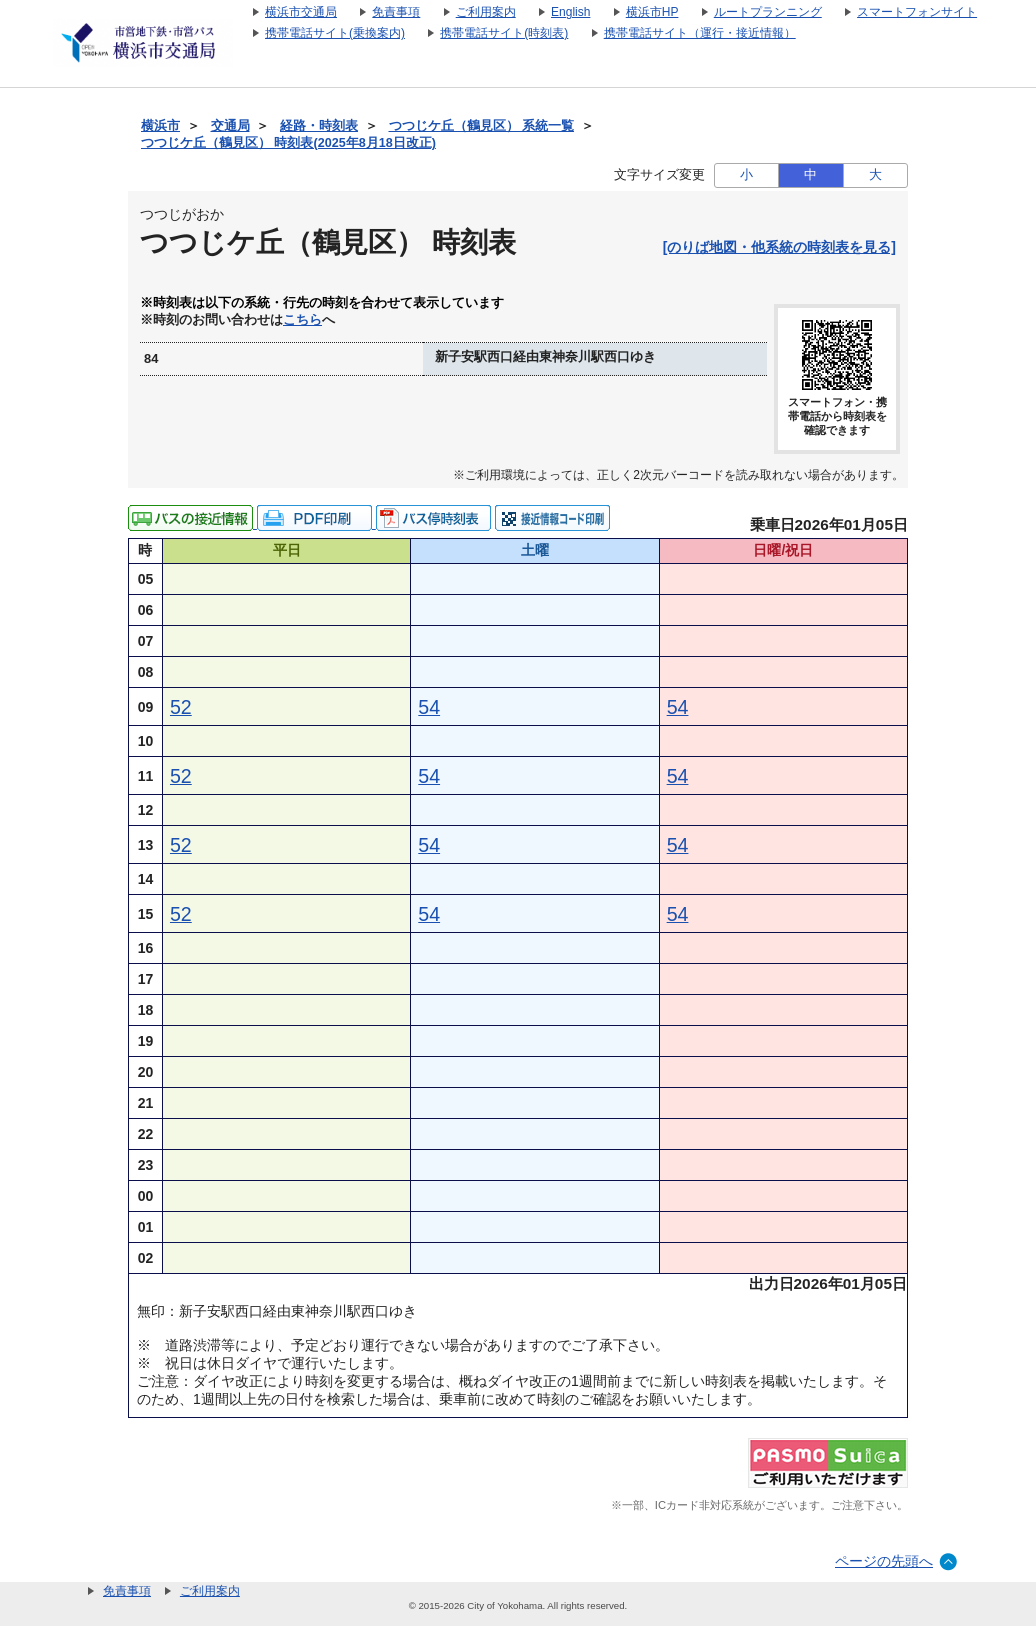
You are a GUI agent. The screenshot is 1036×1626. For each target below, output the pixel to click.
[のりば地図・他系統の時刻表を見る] (779, 247)
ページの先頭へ (884, 1561)
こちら (302, 320)
